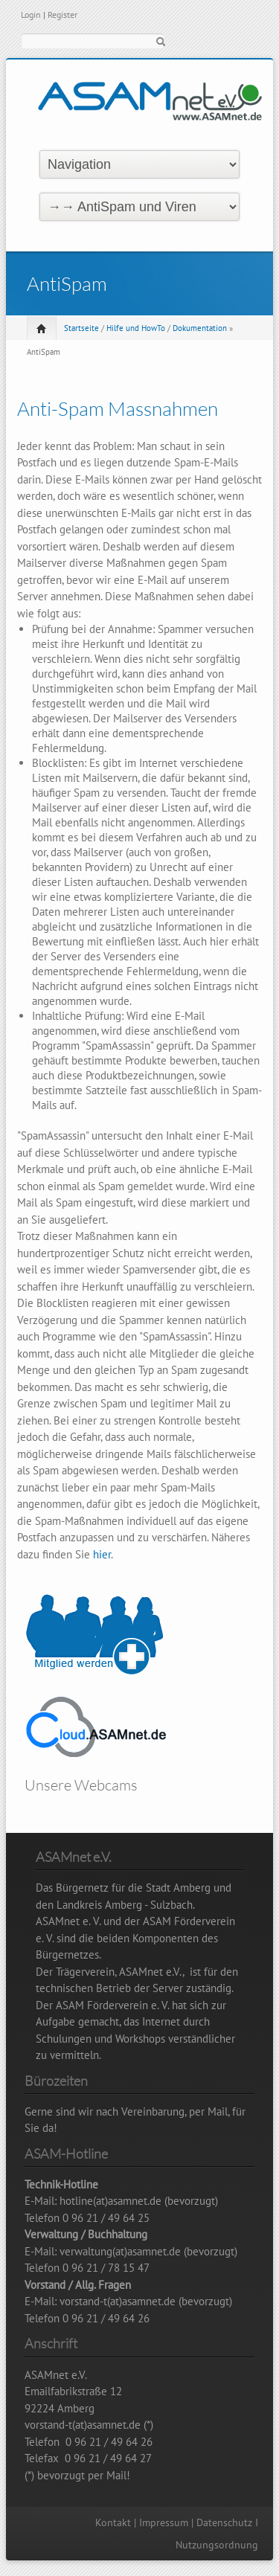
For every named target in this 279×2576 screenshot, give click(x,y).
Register (62, 14)
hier (102, 1554)
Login (31, 14)
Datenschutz (224, 2522)
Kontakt (113, 2522)
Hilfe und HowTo (135, 328)
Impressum (163, 2522)
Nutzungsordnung (217, 2544)
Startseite (81, 328)
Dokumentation (200, 328)
